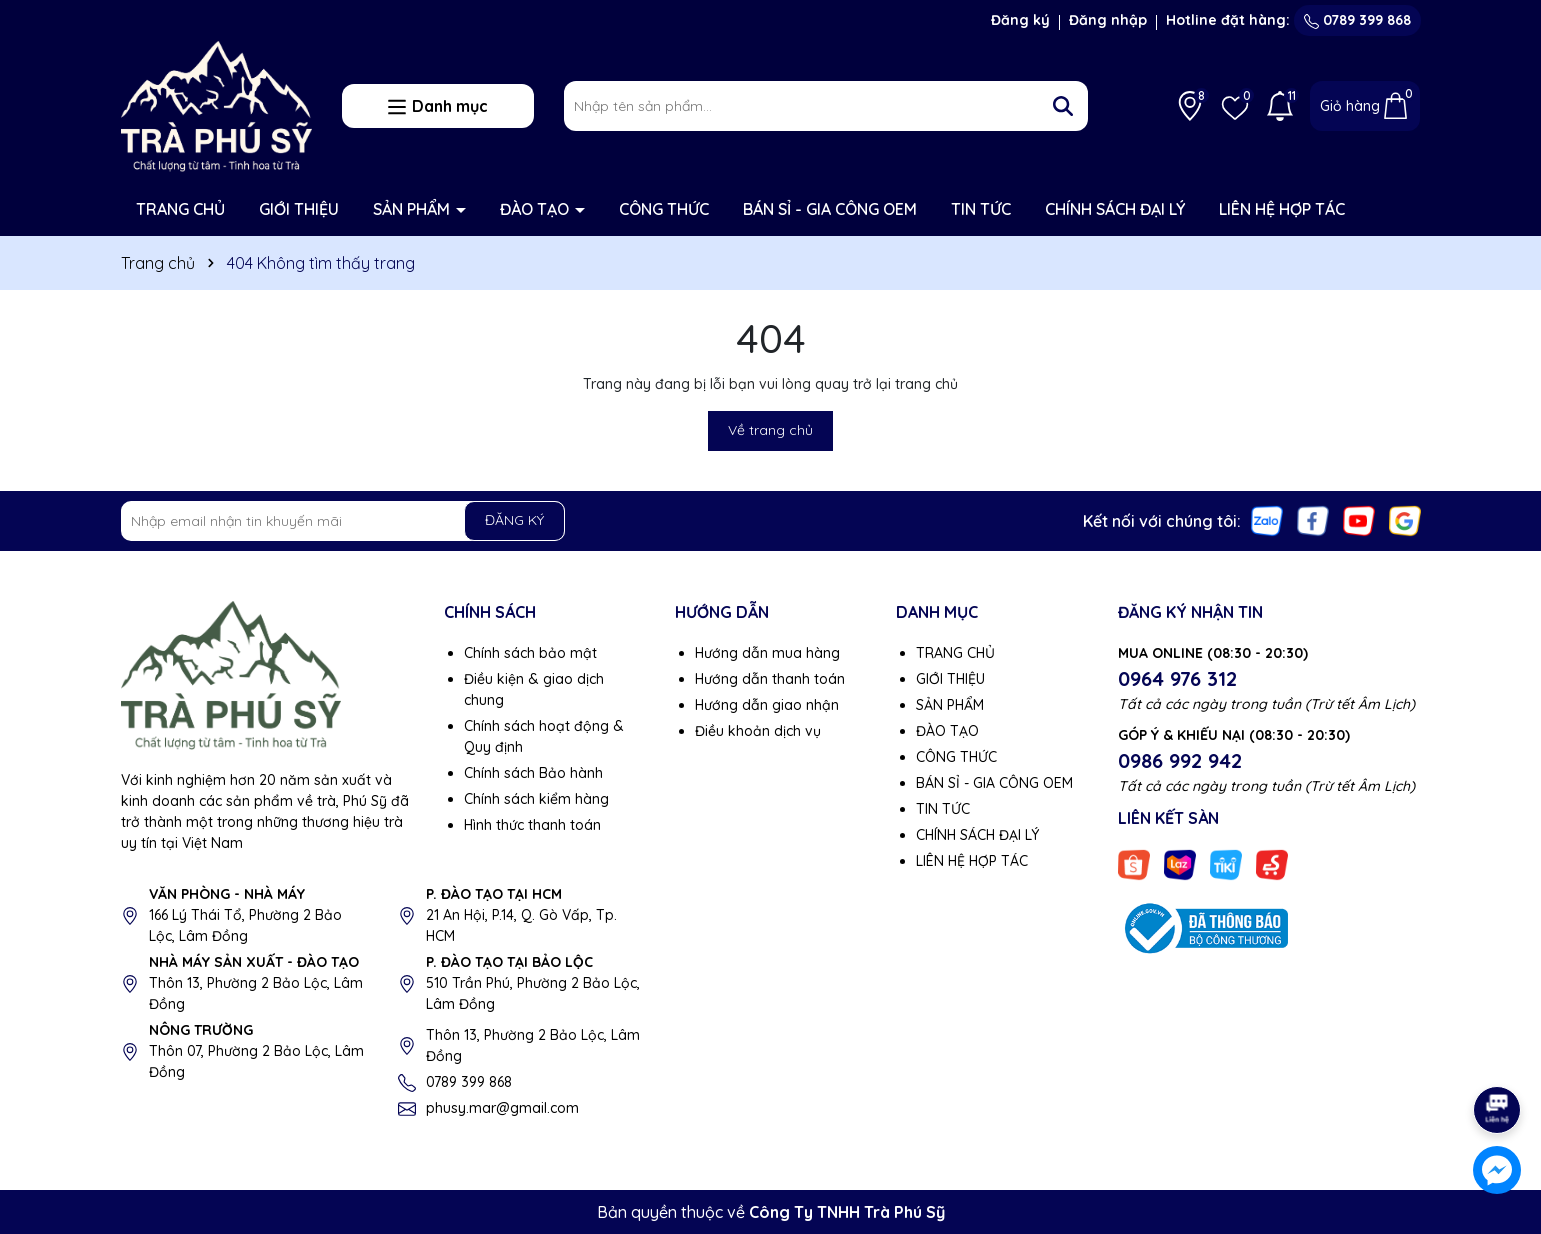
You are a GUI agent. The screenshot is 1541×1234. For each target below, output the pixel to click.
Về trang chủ (770, 430)
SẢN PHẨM (413, 209)
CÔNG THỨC (664, 209)
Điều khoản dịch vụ (758, 731)
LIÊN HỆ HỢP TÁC (1282, 209)
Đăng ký (1020, 20)
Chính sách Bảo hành (533, 773)
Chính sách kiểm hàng (536, 799)
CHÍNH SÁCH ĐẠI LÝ (1115, 209)
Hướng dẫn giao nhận (767, 705)
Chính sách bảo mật (530, 653)
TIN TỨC (981, 209)
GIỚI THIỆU (299, 209)
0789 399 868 (1357, 20)
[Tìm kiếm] (1063, 106)
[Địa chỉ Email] (343, 521)
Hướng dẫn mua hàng (767, 653)
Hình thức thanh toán (532, 825)
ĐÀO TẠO (536, 209)
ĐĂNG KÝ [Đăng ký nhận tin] (514, 520)
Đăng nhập (1108, 20)
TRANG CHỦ (180, 209)
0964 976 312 (1177, 678)
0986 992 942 (1180, 760)
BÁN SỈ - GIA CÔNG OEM (830, 209)
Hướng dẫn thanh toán (770, 679)
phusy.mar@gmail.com (502, 1108)
